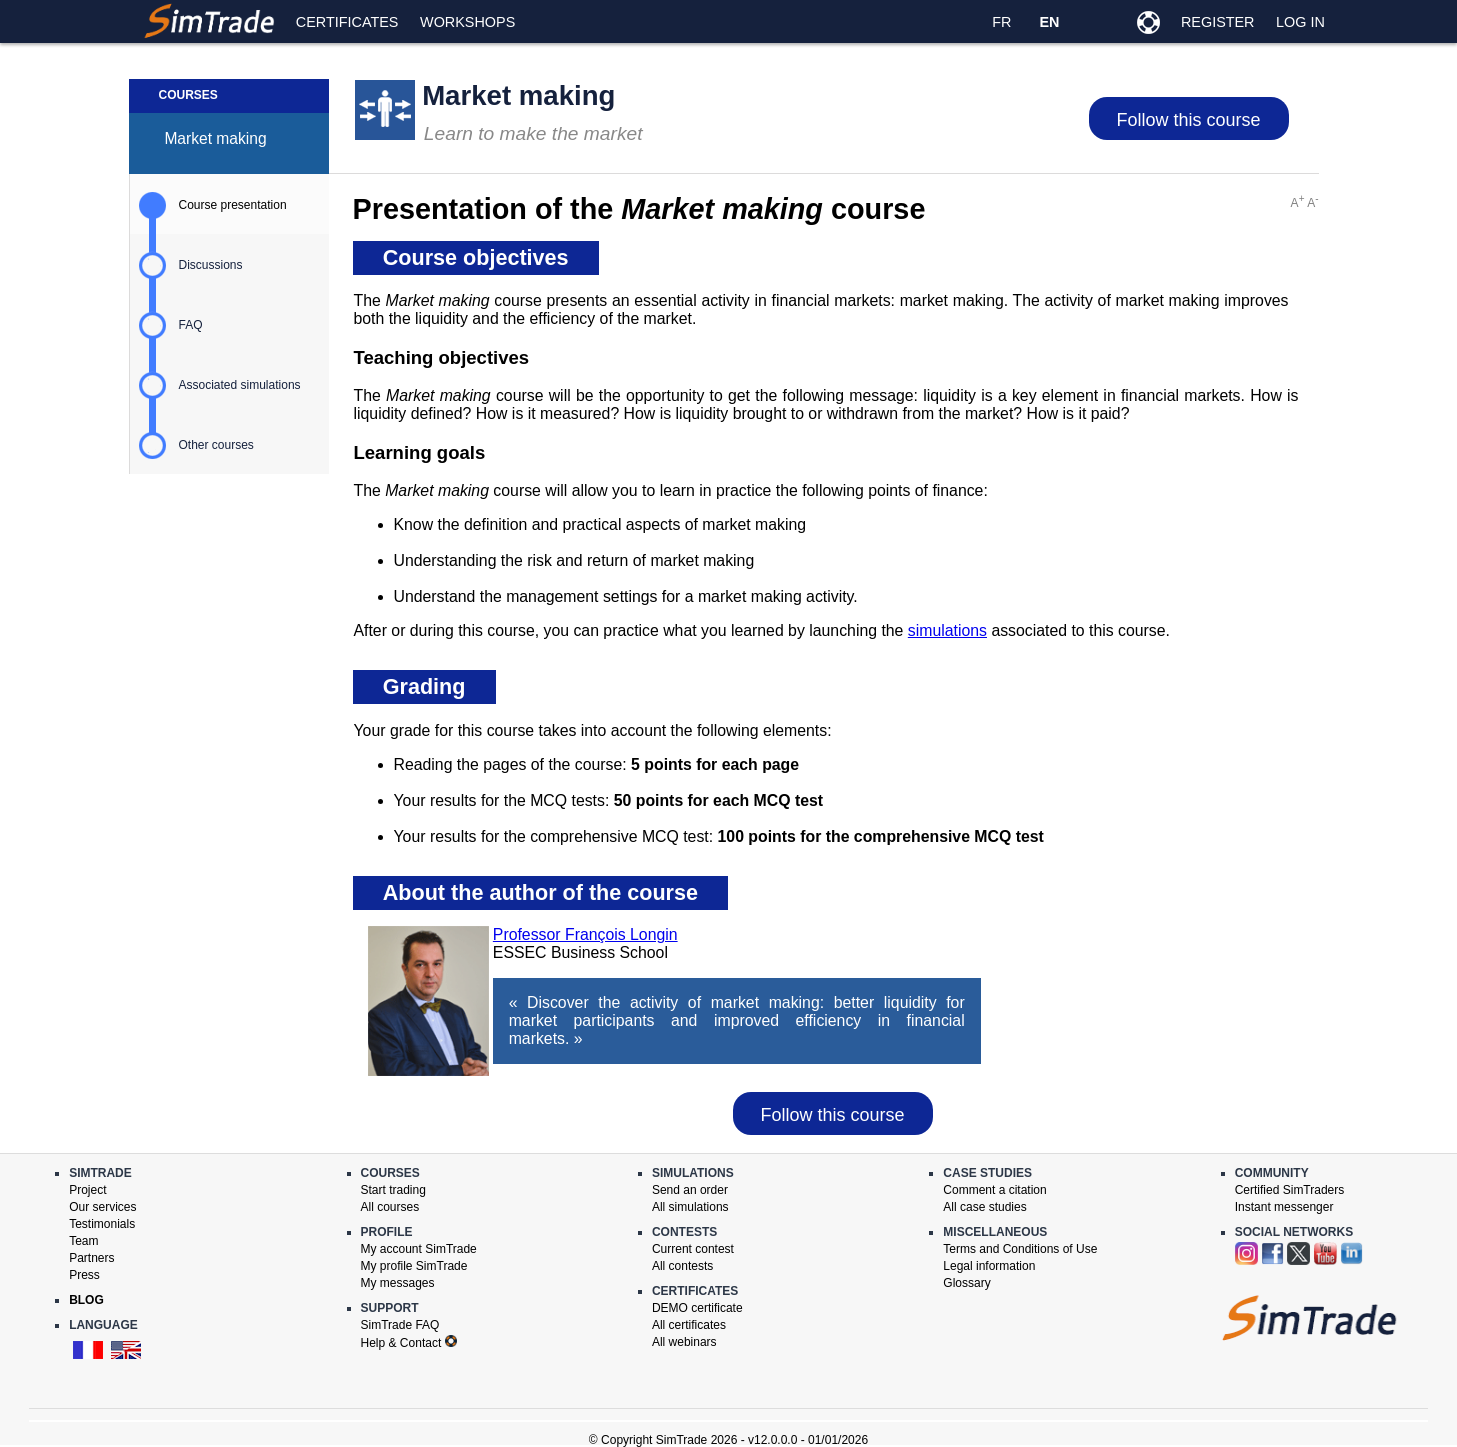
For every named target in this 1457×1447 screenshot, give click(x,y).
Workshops (467, 22)
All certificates (689, 1325)
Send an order (690, 1190)
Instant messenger (1284, 1207)
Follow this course (1188, 120)
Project (87, 1190)
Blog (86, 1300)
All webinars (684, 1342)
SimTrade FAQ (400, 1325)
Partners (91, 1258)
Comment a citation (994, 1190)
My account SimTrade (419, 1249)
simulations (947, 630)
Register (1218, 22)
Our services (102, 1207)
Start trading (393, 1190)
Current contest (693, 1249)
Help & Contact (409, 1343)
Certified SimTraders (1290, 1190)
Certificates (347, 22)
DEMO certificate (697, 1308)
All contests (682, 1266)
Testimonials (102, 1224)
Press (84, 1275)
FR (1001, 22)
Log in (1300, 22)
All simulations (690, 1207)
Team (83, 1241)
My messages (398, 1283)
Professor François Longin (585, 934)
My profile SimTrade (414, 1266)
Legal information (989, 1266)
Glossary (966, 1283)
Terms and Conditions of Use (1020, 1249)
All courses (390, 1207)
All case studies (984, 1207)
